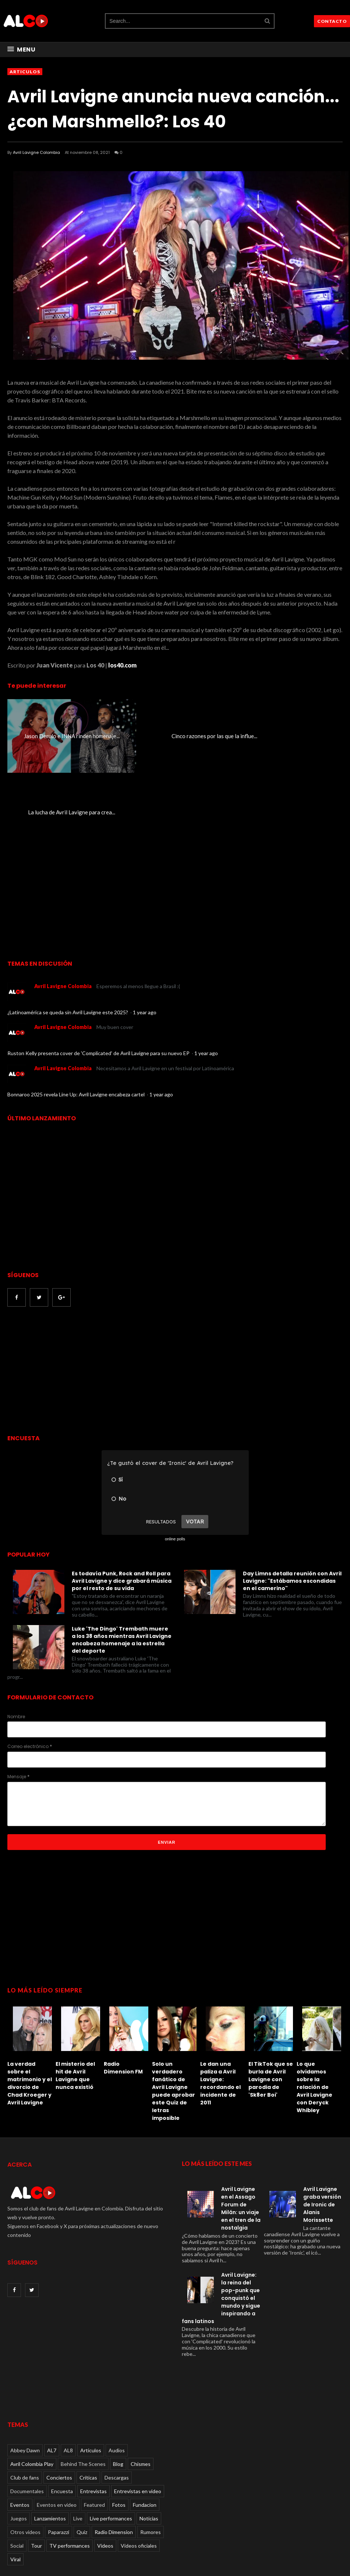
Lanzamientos (50, 2442)
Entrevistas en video (137, 2415)
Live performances (111, 2442)
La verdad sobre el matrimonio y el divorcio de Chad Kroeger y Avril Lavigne (29, 2007)
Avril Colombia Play (31, 2388)
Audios (117, 2374)
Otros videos (25, 2456)
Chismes (141, 2388)
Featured (94, 2428)
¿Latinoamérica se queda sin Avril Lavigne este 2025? (68, 936)
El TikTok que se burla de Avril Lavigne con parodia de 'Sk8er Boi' (270, 2003)
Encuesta (62, 2415)
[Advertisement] (69, 1295)
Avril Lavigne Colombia (36, 152)
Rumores (150, 2456)
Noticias (148, 2442)
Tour (36, 2469)
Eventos (19, 2428)
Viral (15, 2483)
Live (77, 2442)
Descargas (117, 2401)
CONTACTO (332, 21)
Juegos (18, 2442)
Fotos (118, 2428)
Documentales (27, 2415)
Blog (118, 2388)
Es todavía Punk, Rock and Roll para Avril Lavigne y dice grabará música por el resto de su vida (122, 1505)
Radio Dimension (114, 2456)
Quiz (82, 2456)
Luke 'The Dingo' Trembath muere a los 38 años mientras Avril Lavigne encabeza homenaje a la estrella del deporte (122, 1563)
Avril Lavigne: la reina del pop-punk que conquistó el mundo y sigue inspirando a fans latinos (221, 2222)
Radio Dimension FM (123, 1991)
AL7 (51, 2374)
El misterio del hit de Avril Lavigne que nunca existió (75, 1999)
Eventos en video (57, 2428)
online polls (175, 1462)
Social (17, 2469)
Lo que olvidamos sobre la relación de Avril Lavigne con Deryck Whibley (314, 2011)
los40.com (122, 665)
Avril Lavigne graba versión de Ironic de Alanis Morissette (322, 2129)
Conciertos (59, 2401)
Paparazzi (58, 2456)
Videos (105, 2469)
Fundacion (144, 2428)
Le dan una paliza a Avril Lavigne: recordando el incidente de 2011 (220, 2007)
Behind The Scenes (83, 2388)
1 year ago (144, 936)
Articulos (25, 71)
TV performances (69, 2469)
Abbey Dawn (25, 2374)
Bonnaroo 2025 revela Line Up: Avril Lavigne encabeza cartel (76, 1018)
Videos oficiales (139, 2469)
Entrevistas (93, 2415)
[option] (31, 1978)
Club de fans (24, 2401)
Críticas (88, 2401)
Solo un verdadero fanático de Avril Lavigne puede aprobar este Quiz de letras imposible (173, 2014)
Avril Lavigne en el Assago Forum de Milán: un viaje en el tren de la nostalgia (241, 2133)
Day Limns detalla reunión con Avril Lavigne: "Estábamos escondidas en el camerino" (292, 1505)
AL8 (68, 2374)
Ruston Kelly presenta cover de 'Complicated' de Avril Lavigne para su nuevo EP (99, 977)
